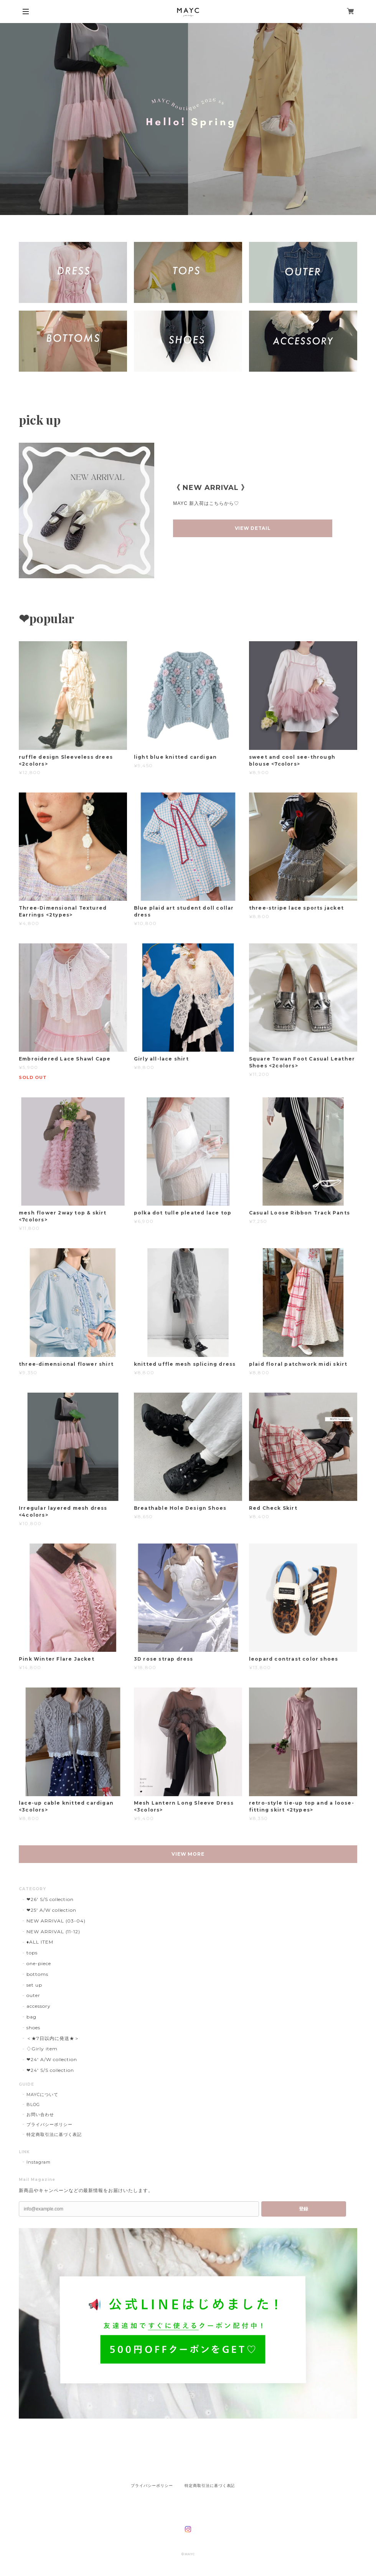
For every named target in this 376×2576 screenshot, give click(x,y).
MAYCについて (42, 2094)
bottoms (37, 1974)
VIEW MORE (188, 1854)
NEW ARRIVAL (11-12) (53, 1931)
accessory (38, 2006)
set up (34, 1985)
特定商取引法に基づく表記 (54, 2134)
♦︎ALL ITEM (39, 1942)
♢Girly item (42, 2049)
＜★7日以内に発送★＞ (52, 2038)
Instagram (38, 2162)
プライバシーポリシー (49, 2124)
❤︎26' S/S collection (50, 1899)
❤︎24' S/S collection (50, 2070)
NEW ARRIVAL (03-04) (56, 1921)
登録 (303, 2209)
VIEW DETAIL (253, 528)
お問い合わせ (40, 2114)
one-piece (38, 1963)
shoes (33, 2027)
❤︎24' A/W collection (51, 2059)
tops (32, 1953)
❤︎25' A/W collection (51, 1910)
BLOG (33, 2104)
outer (33, 1995)
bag (31, 2017)
